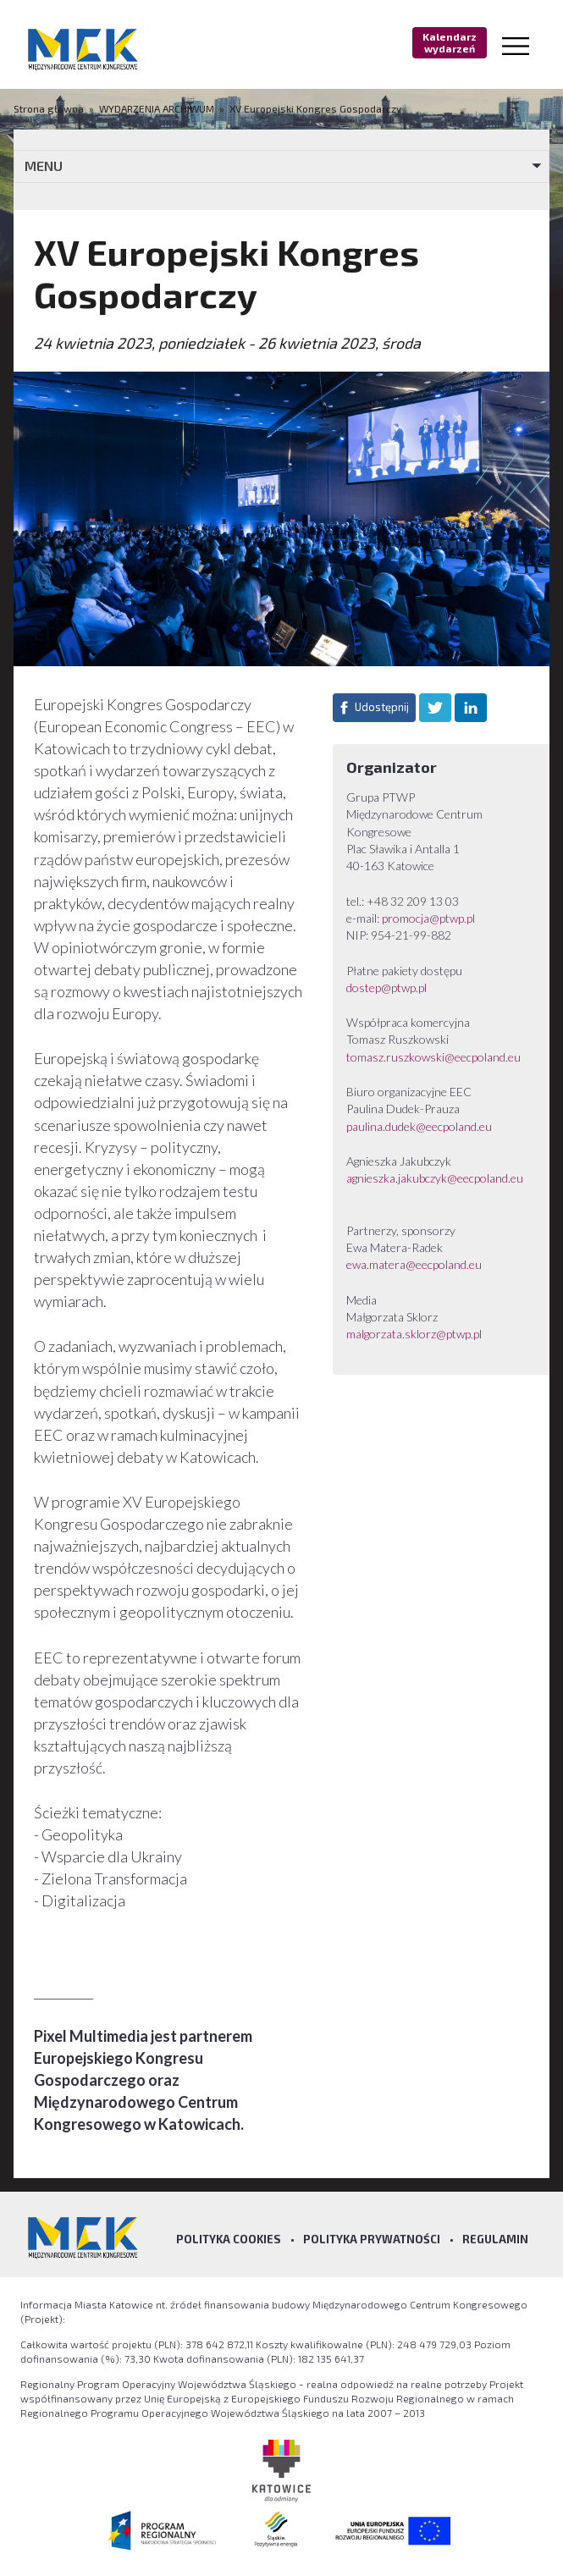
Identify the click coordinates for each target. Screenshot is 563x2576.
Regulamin (495, 2239)
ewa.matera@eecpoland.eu (414, 1264)
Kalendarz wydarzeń (449, 42)
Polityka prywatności (371, 2239)
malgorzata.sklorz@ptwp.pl (414, 1334)
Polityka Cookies (228, 2239)
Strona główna (50, 108)
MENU (44, 165)
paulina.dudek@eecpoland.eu (419, 1126)
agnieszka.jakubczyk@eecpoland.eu (434, 1178)
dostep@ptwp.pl (386, 987)
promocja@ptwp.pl (429, 918)
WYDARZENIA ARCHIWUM (156, 108)
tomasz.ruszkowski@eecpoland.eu (433, 1057)
